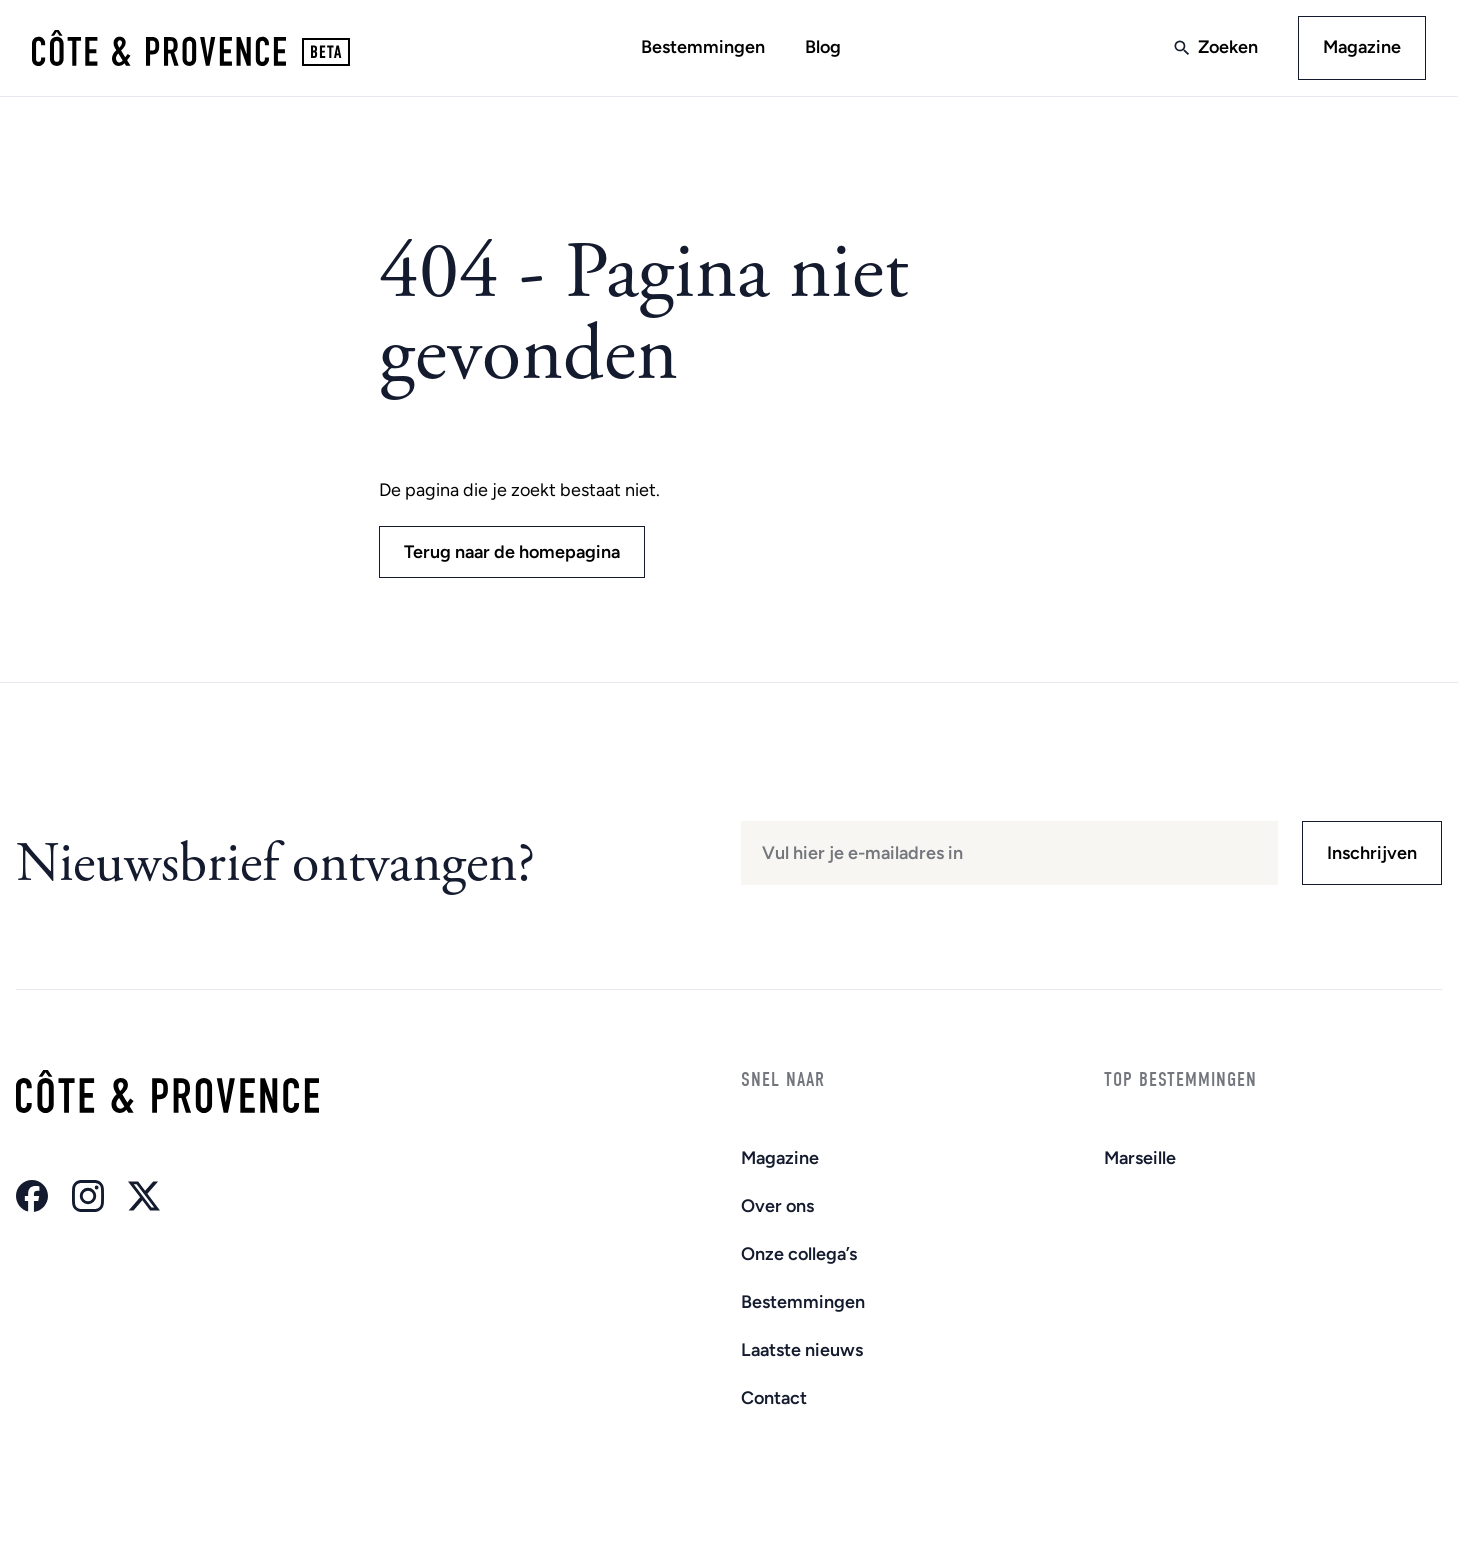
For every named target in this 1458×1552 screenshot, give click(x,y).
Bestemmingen (703, 47)
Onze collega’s (799, 1254)
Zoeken (1228, 47)
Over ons (777, 1206)
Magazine (1362, 47)
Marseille (1140, 1158)
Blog (823, 47)
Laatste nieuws (802, 1350)
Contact (774, 1398)
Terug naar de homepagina (512, 552)
